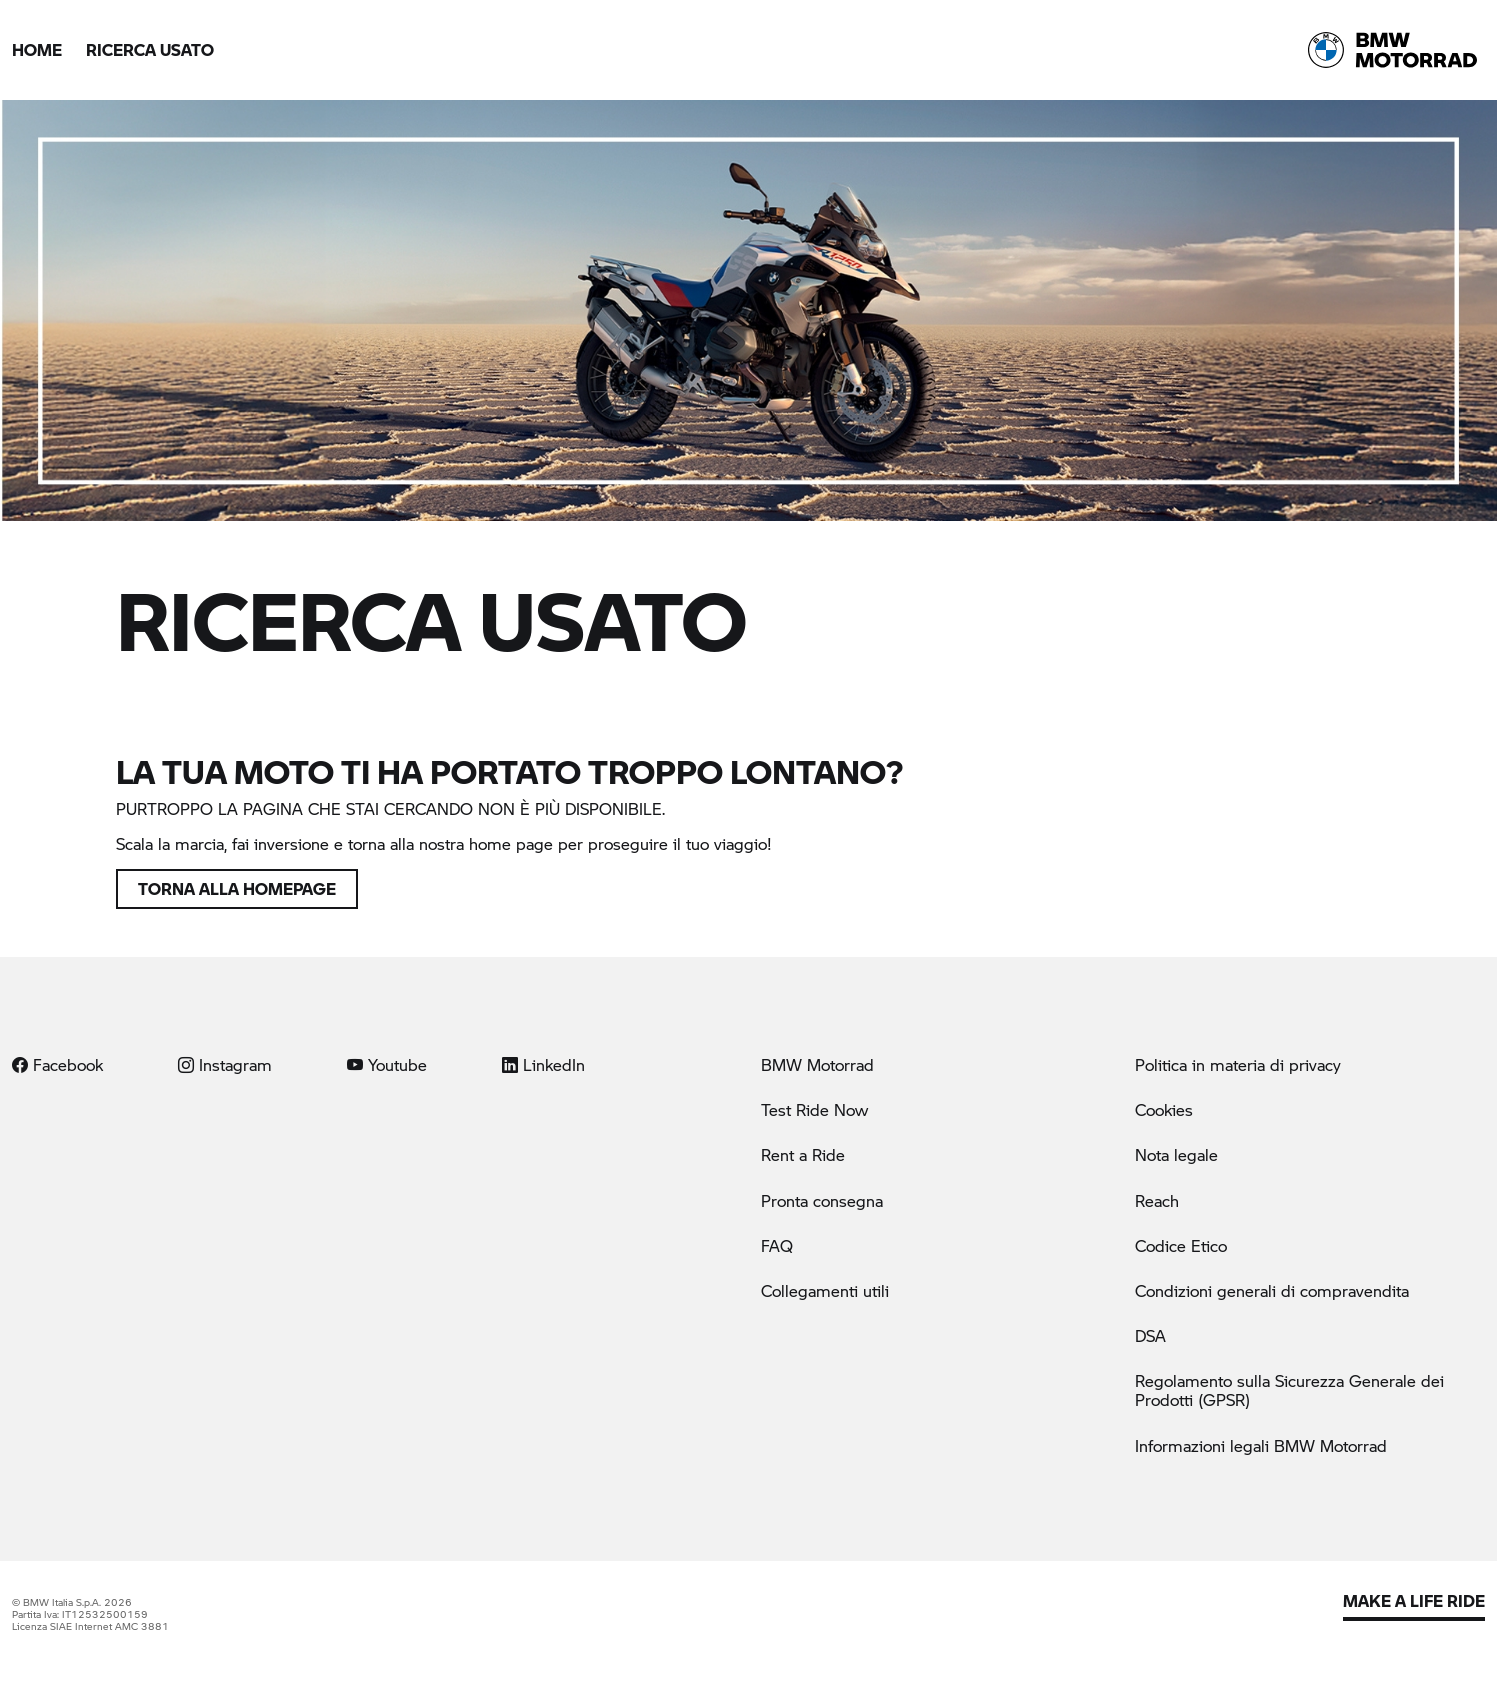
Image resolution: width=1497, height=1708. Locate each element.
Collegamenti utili (825, 1290)
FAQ (777, 1245)
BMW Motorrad (817, 1064)
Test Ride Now (814, 1109)
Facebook (57, 1064)
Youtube (387, 1064)
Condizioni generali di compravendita (1272, 1290)
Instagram (225, 1064)
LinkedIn (543, 1064)
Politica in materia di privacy (1238, 1064)
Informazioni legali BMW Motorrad (1261, 1445)
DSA (1150, 1335)
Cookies (1164, 1109)
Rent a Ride (803, 1154)
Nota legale (1176, 1154)
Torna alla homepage (237, 888)
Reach (1157, 1200)
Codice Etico (1181, 1245)
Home (37, 49)
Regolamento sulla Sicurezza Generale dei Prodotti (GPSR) (1289, 1390)
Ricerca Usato (150, 49)
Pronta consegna (822, 1200)
